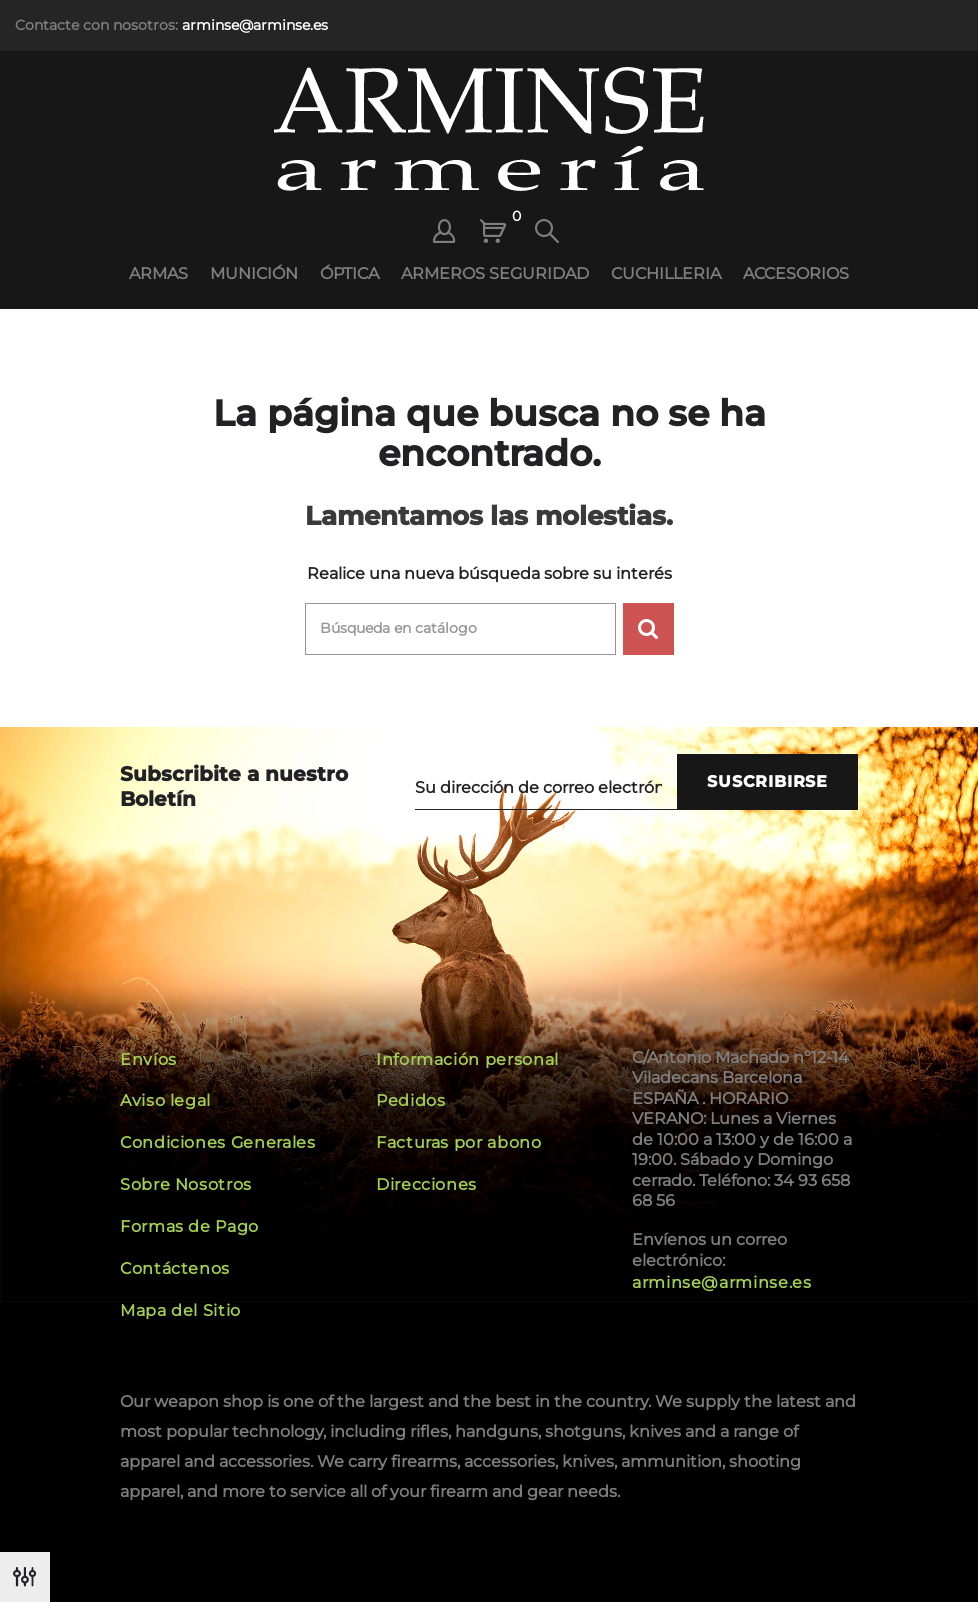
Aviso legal (165, 1100)
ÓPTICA (349, 273)
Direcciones (426, 1184)
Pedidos (410, 1100)
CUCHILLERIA (666, 273)
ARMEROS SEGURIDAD (495, 273)
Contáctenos (175, 1268)
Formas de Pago (189, 1226)
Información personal (467, 1059)
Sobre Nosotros (186, 1184)
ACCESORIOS (796, 273)
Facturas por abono (459, 1142)
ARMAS (158, 273)
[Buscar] (460, 629)
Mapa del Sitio (180, 1310)
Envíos (148, 1059)
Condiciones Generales (217, 1142)
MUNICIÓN (254, 273)
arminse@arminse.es (255, 25)
